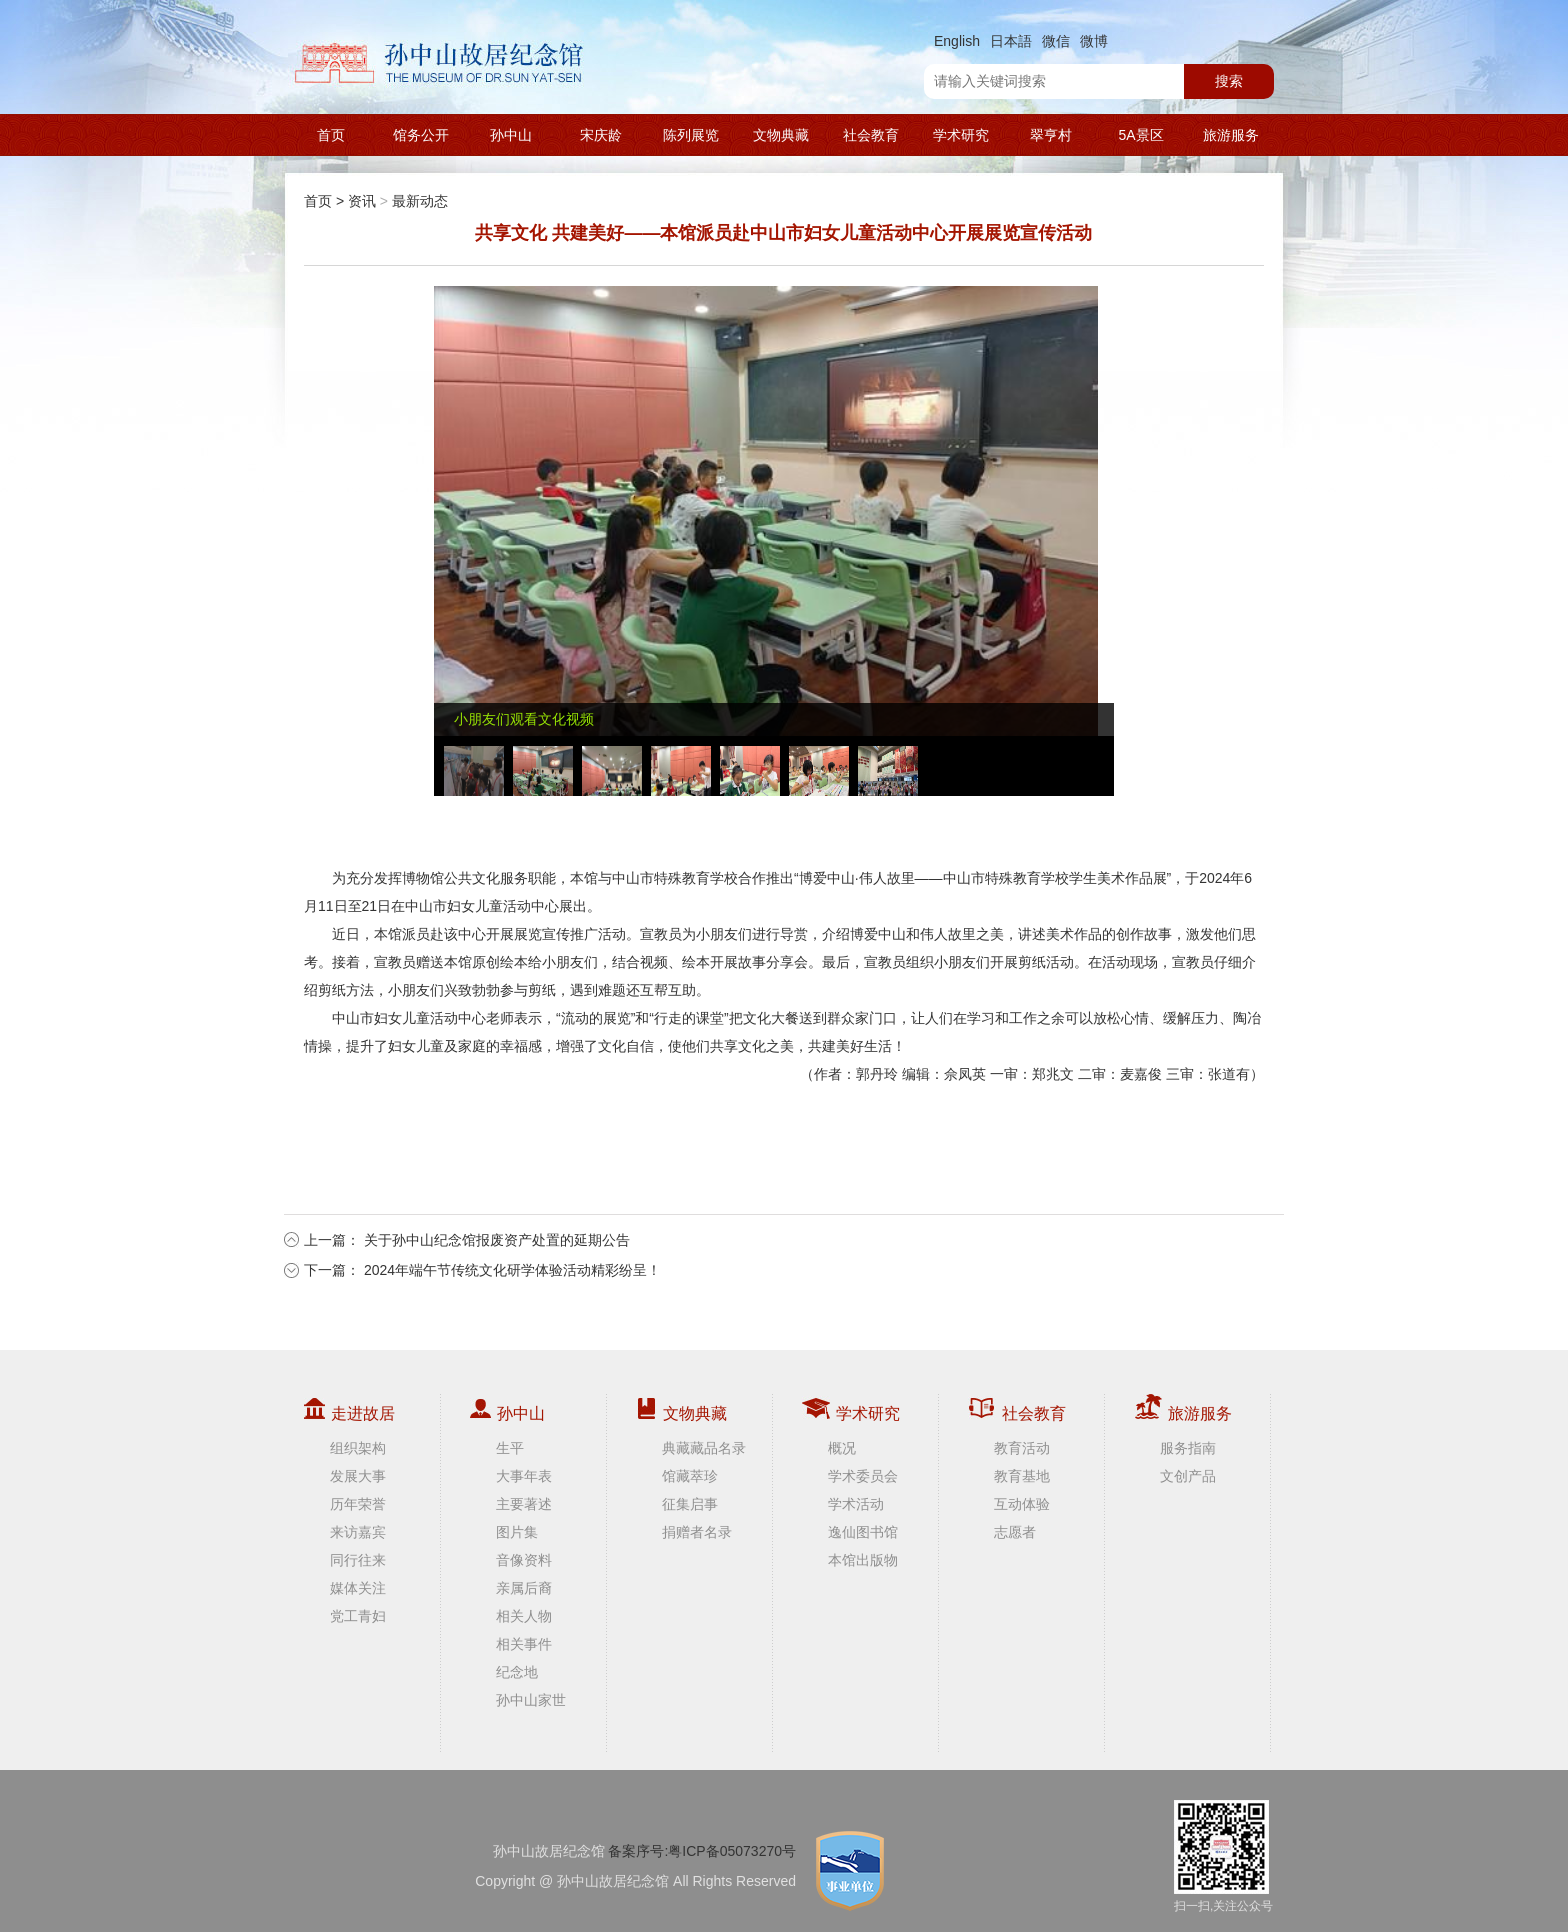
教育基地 (1022, 1476)
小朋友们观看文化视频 (524, 719)
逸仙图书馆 (863, 1532)
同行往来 (358, 1560)
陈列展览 (691, 135)
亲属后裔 (524, 1588)
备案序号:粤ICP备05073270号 (702, 1851)
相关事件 (524, 1644)
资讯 (362, 201)
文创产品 (1188, 1476)
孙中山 (511, 135)
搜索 (1229, 81)
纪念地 (517, 1672)
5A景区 (1140, 135)
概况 (842, 1448)
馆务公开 (421, 135)
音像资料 (524, 1560)
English (957, 41)
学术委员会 (863, 1476)
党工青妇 (358, 1616)
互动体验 (1022, 1504)
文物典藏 (781, 135)
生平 (510, 1448)
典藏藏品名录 (704, 1448)
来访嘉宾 (358, 1532)
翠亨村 (1051, 135)
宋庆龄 (601, 135)
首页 (331, 135)
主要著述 (524, 1504)
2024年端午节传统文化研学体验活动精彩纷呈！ (512, 1270)
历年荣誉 (358, 1504)
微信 (1056, 41)
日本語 (1011, 41)
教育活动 (1022, 1448)
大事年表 (524, 1476)
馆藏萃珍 (690, 1476)
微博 (1094, 41)
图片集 (517, 1532)
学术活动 (856, 1504)
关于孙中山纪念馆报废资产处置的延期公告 (497, 1240)
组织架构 (358, 1448)
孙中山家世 (531, 1700)
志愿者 (1015, 1532)
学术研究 (961, 135)
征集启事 (690, 1504)
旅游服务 (1231, 135)
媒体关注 (358, 1588)
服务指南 (1188, 1448)
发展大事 (358, 1476)
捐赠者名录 (697, 1532)
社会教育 (871, 135)
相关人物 (524, 1616)
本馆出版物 (863, 1560)
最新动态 (420, 201)
